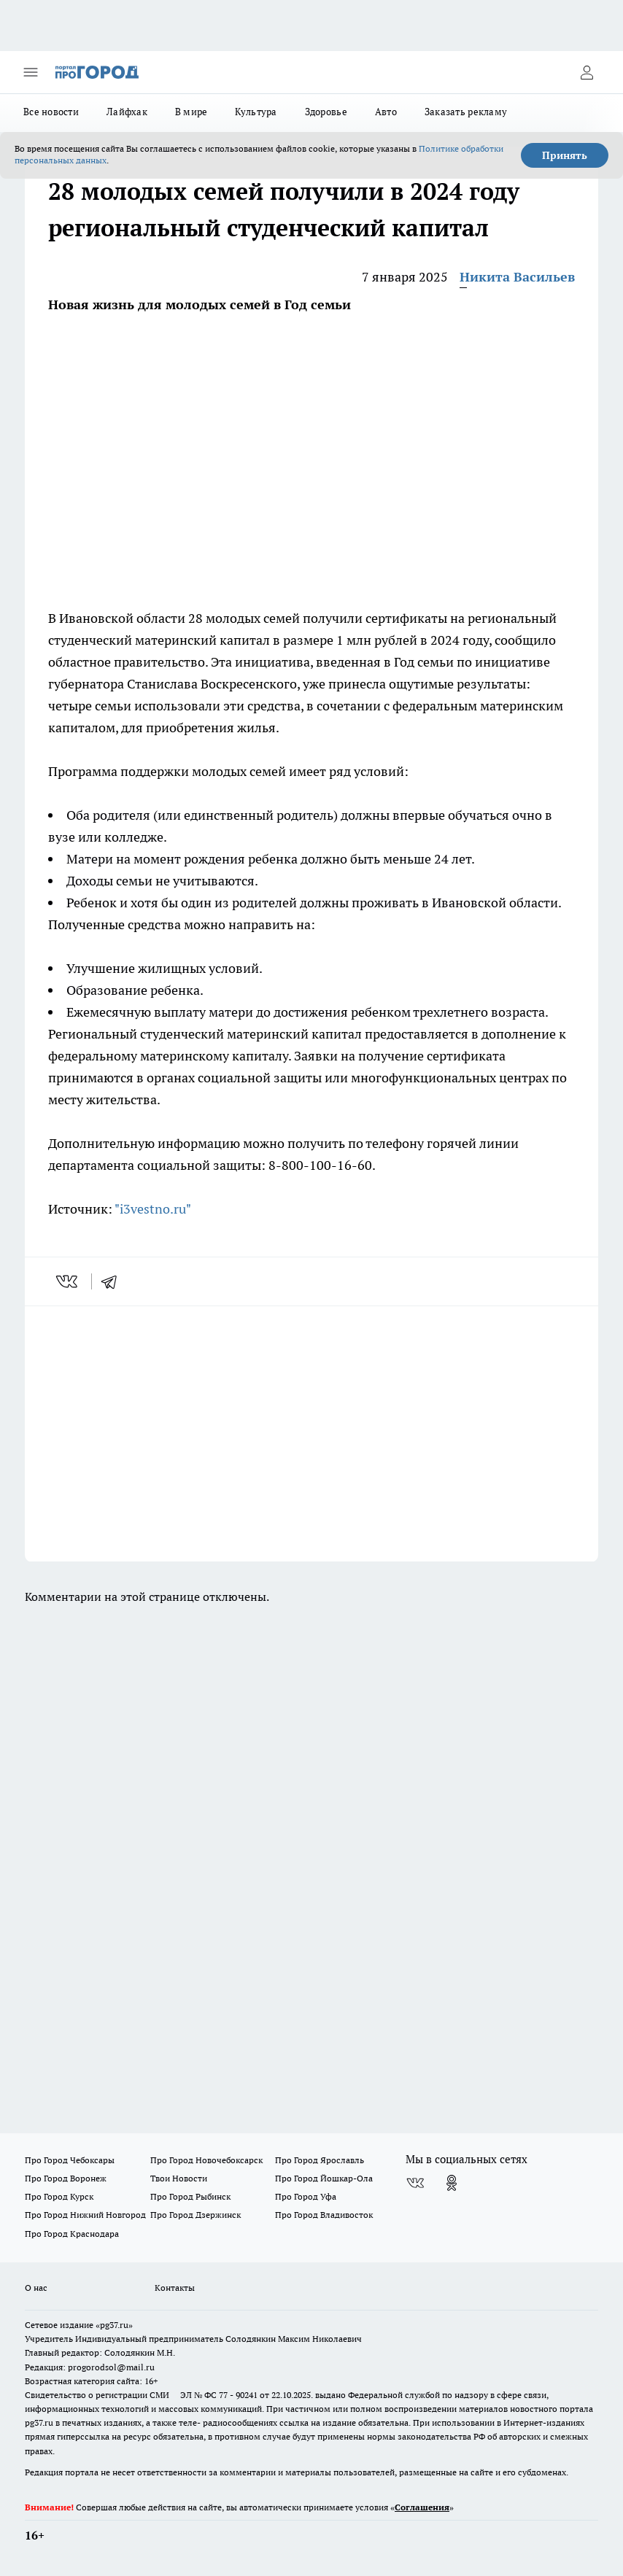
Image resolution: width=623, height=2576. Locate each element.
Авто (386, 111)
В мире (191, 111)
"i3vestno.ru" (153, 1208)
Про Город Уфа (305, 2196)
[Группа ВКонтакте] (415, 2182)
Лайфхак (127, 111)
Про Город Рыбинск (190, 2196)
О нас (36, 2287)
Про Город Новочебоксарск (206, 2159)
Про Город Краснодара (72, 2233)
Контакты (175, 2287)
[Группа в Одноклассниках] (451, 2182)
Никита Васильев (517, 276)
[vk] (68, 1281)
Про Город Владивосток (324, 2214)
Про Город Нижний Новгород (85, 2214)
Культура (255, 111)
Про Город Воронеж (66, 2178)
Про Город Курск (59, 2196)
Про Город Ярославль (319, 2159)
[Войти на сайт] (586, 72)
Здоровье (326, 111)
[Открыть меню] (30, 72)
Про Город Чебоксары (70, 2159)
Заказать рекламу (466, 111)
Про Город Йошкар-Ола (324, 2178)
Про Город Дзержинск (195, 2214)
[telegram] (113, 1281)
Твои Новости (178, 2178)
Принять (564, 155)
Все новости (51, 111)
